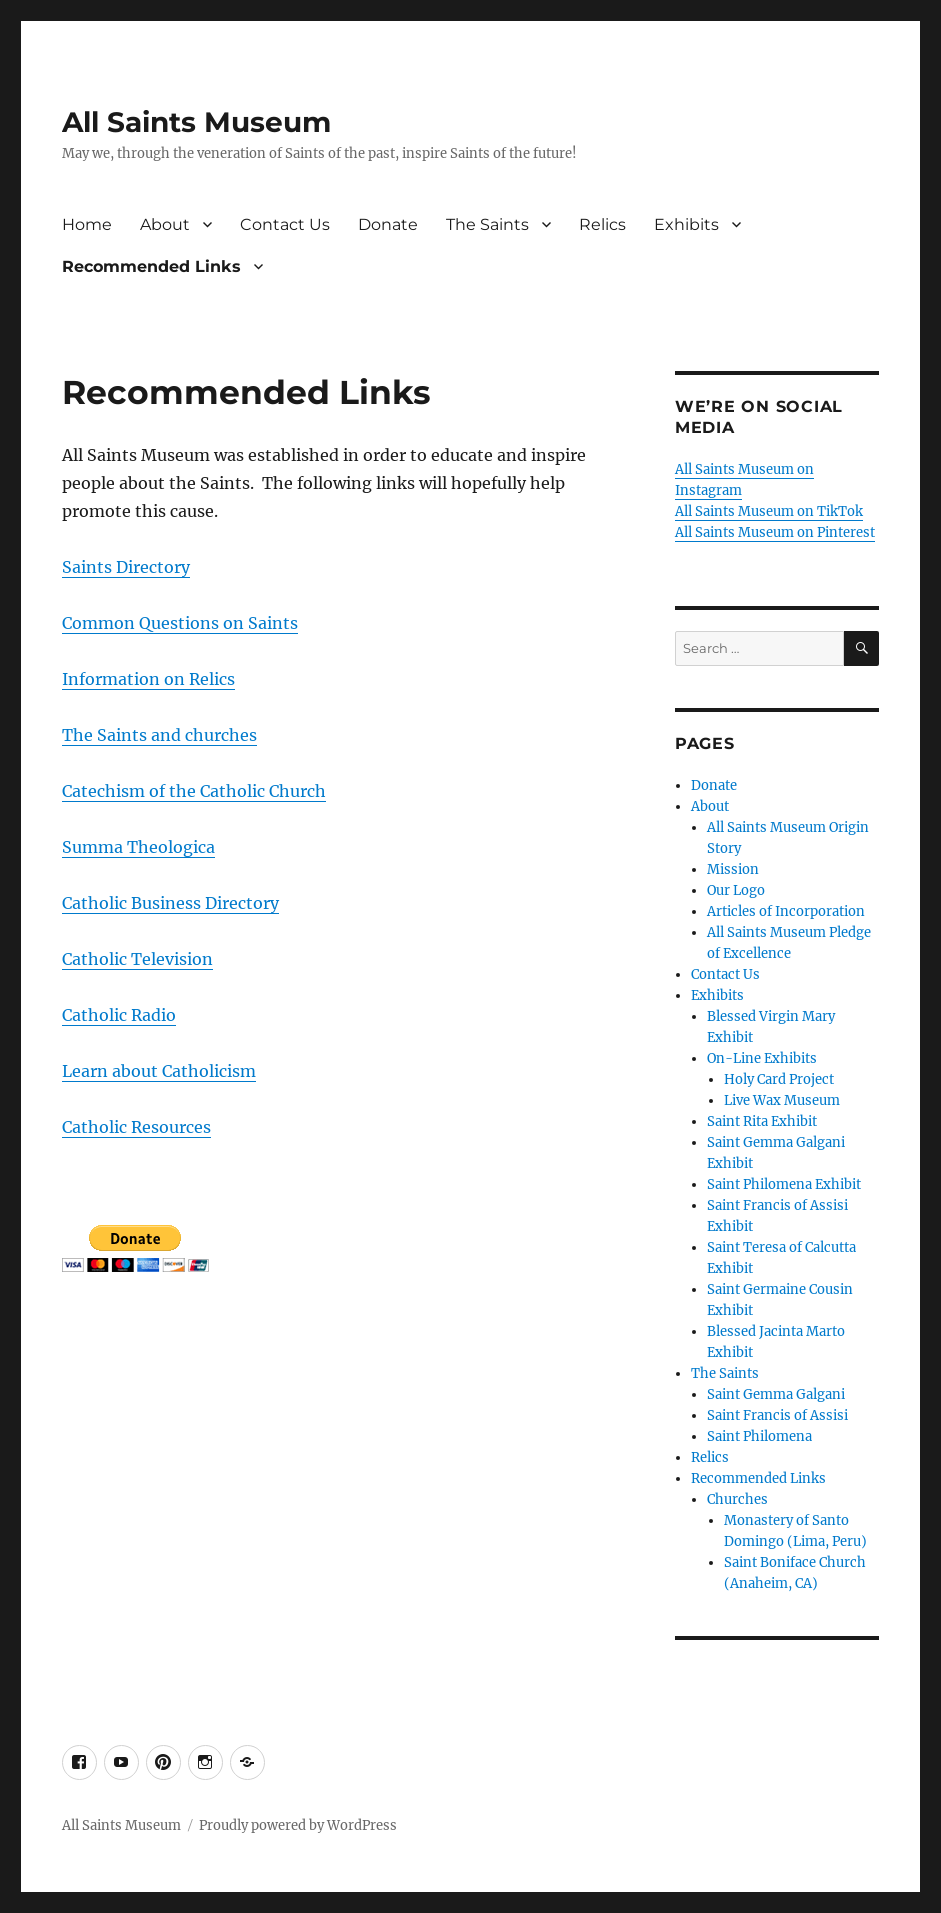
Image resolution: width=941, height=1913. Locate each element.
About (165, 224)
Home (87, 224)
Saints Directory (126, 567)
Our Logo (736, 890)
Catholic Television (137, 959)
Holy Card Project (779, 1079)
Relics (602, 224)
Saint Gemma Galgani (776, 1394)
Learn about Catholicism (159, 1071)
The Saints (487, 224)
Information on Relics (148, 679)
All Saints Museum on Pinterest (775, 532)
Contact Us (285, 224)
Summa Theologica (138, 847)
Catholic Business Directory (170, 903)
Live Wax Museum (782, 1100)
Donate (388, 224)
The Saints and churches (159, 735)
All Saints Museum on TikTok (769, 511)
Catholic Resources (136, 1127)
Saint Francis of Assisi (777, 1415)
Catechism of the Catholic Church (194, 791)
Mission (733, 869)
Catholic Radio (119, 1015)
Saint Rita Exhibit (762, 1121)
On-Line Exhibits (762, 1058)
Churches (737, 1499)
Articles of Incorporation (786, 911)
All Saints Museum (196, 122)
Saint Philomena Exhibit (784, 1184)
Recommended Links (151, 266)
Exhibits (686, 224)
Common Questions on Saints (180, 623)
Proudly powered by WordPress (298, 1825)
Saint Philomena (759, 1436)
